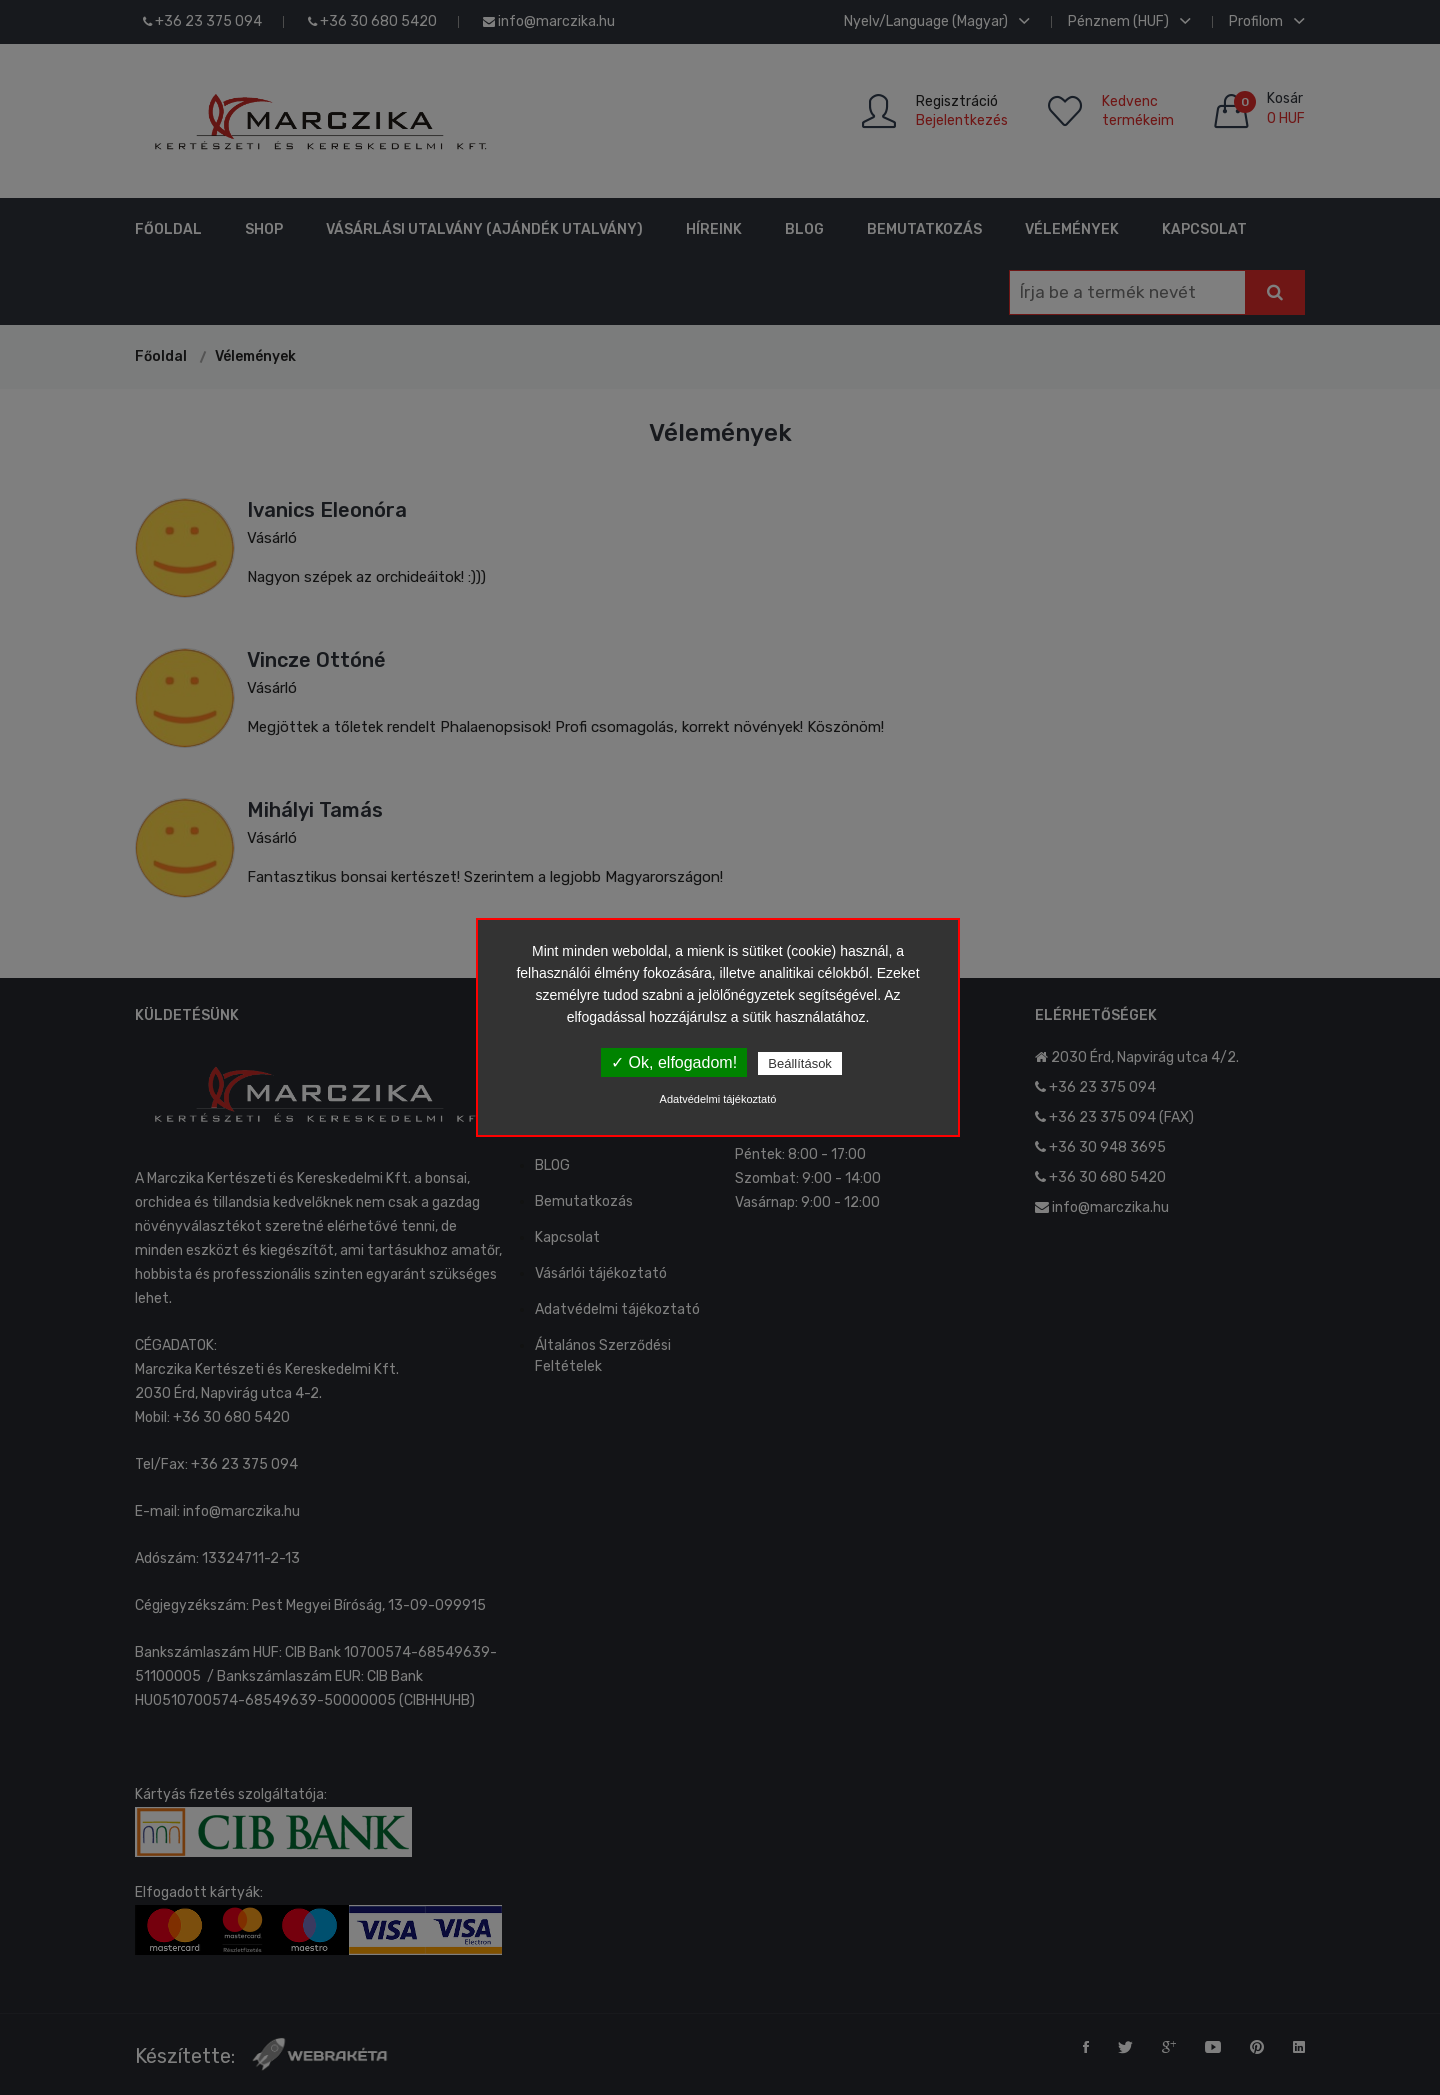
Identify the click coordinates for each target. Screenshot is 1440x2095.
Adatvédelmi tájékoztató (718, 1099)
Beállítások (800, 1063)
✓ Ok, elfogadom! (674, 1062)
